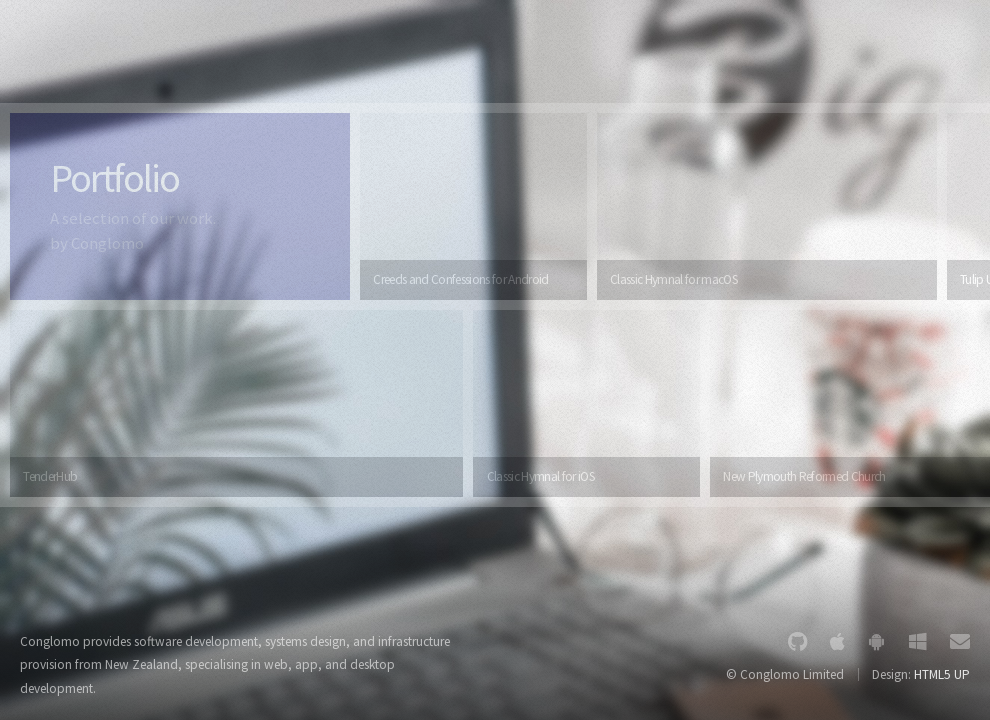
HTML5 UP (942, 674)
